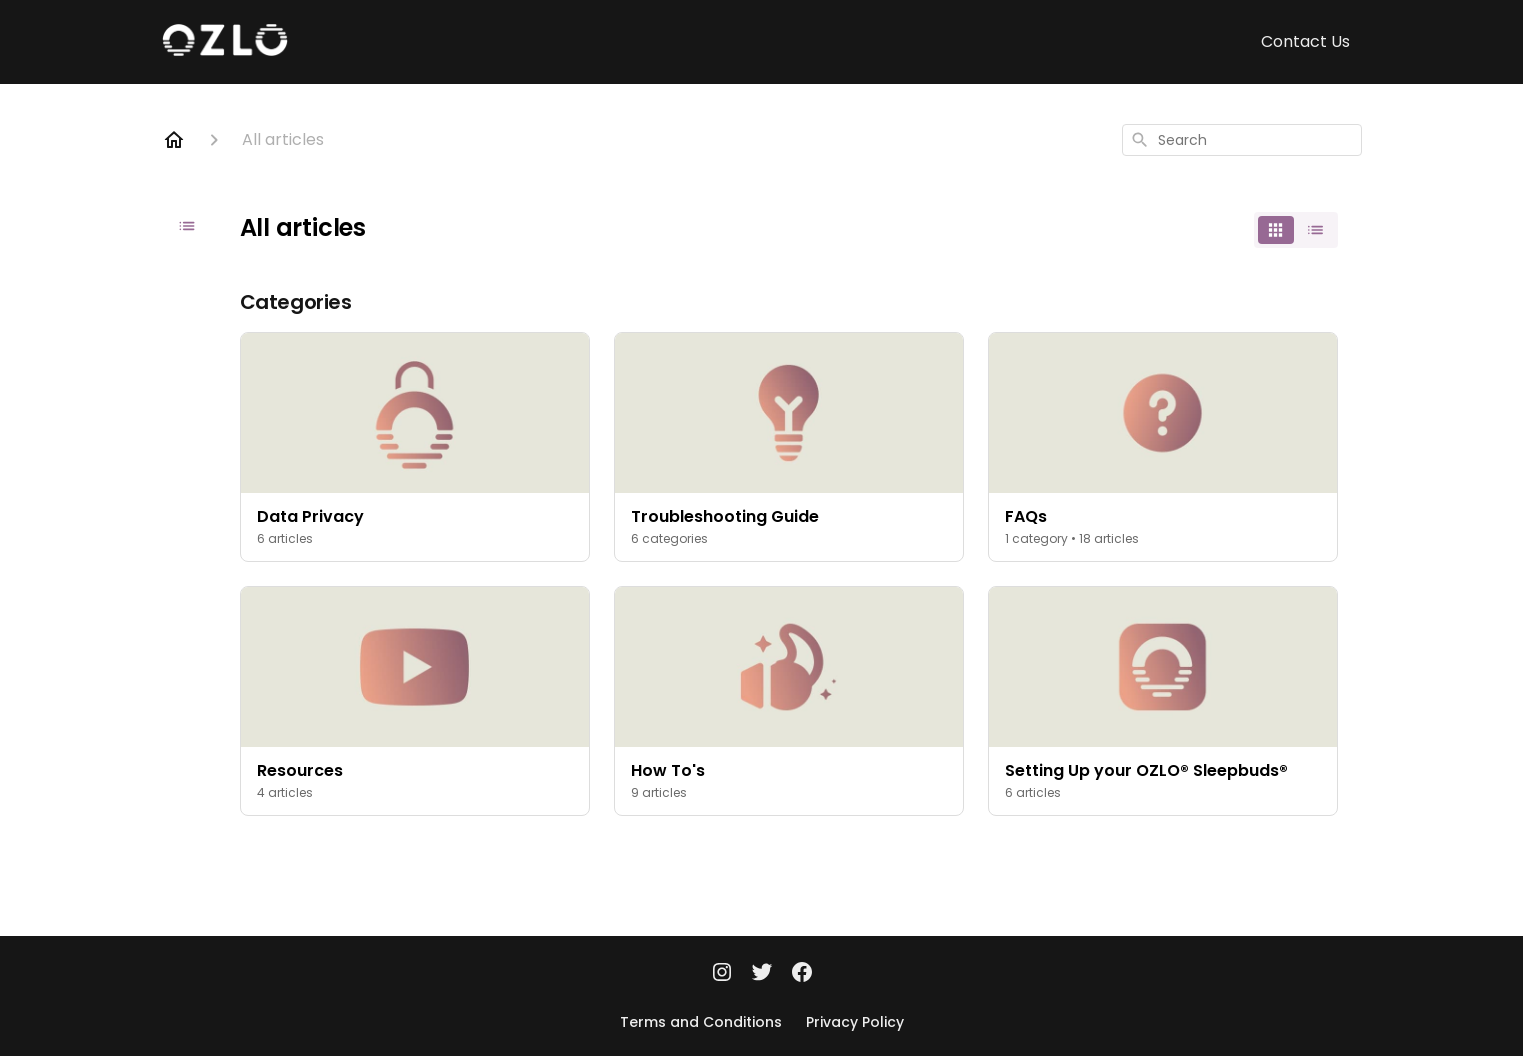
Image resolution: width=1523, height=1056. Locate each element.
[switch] (1296, 230)
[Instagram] (722, 974)
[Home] (174, 140)
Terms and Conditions (701, 1022)
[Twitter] (762, 974)
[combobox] (1242, 140)
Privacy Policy (855, 1022)
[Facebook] (802, 974)
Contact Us (1305, 41)
